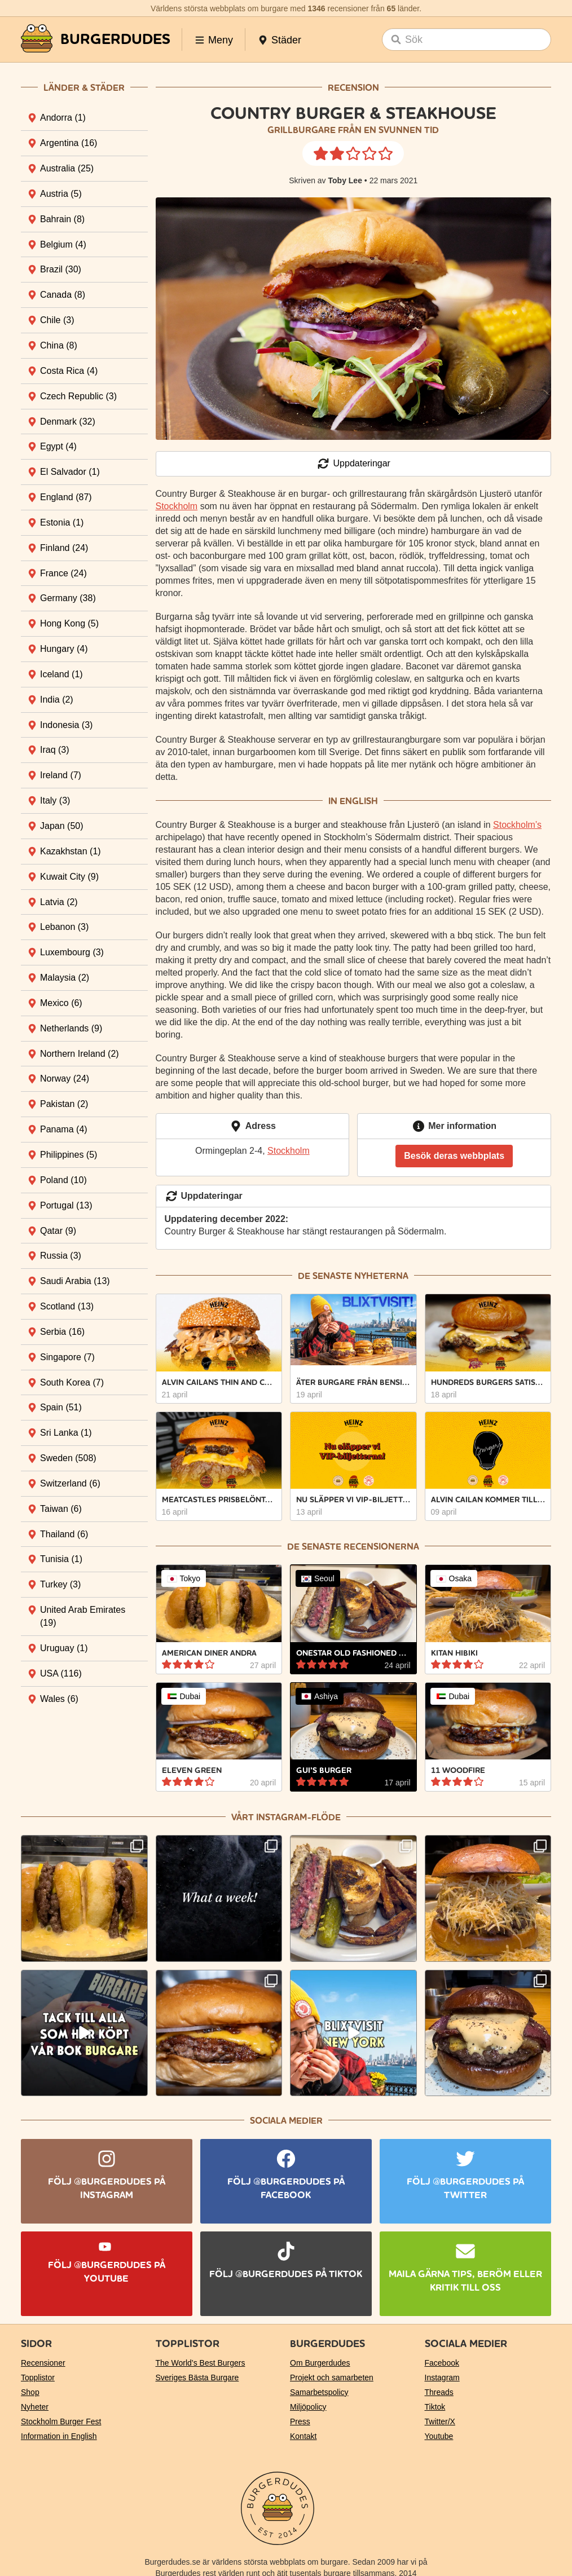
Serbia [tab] (62, 1331)
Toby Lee (345, 180)
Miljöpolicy (308, 2406)
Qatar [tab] (58, 1231)
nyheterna (381, 1276)
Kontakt (303, 2436)
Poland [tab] (63, 1180)
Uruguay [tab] (63, 1648)
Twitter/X (440, 2421)
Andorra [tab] (63, 117)
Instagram (442, 2377)
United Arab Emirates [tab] (82, 1616)
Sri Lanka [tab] (66, 1432)
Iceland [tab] (61, 674)
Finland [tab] (64, 548)
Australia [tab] (67, 168)
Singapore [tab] (67, 1357)
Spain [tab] (61, 1407)
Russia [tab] (60, 1255)
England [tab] (66, 497)
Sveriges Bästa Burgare (197, 2377)
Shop (30, 2392)
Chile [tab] (57, 320)
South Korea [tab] (72, 1382)
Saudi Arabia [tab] (75, 1281)
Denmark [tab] (67, 421)
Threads (439, 2392)
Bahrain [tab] (62, 219)
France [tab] (63, 573)
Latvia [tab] (59, 902)
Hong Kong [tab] (69, 623)
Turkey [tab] (60, 1584)
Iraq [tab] (54, 750)
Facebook (442, 2362)
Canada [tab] (62, 294)
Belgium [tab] (63, 244)
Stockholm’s (517, 825)
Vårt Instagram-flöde (286, 1817)
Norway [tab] (64, 1078)
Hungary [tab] (63, 649)
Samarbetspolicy (319, 2392)
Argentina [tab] (68, 143)
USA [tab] (61, 1673)
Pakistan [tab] (64, 1104)
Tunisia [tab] (61, 1559)
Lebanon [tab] (64, 927)
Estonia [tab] (61, 522)
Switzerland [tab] (70, 1483)
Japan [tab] (61, 826)
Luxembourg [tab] (72, 952)
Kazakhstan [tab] (70, 851)
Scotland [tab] (67, 1306)
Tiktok (435, 2406)
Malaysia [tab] (64, 977)
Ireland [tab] (60, 775)
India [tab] (56, 699)
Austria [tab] (61, 194)
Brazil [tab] (60, 269)
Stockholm (177, 506)
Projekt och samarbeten (331, 2377)
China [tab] (58, 345)
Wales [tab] (59, 1699)
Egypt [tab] (58, 446)
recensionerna (381, 1546)
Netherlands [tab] (71, 1028)
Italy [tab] (55, 800)
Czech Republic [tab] (78, 396)
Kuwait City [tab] (69, 876)
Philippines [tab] (68, 1154)
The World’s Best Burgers (200, 2362)
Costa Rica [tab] (69, 371)
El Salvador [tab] (70, 472)
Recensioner (43, 2362)
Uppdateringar (353, 463)
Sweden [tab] (68, 1458)
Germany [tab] (68, 598)
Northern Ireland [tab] (79, 1053)
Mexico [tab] (61, 1003)
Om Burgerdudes (320, 2362)
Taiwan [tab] (61, 1509)
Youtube (439, 2436)
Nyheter (35, 2406)
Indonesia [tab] (66, 725)
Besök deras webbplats (454, 1156)
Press (300, 2421)
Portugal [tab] (66, 1205)
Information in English (59, 2436)
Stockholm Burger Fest (61, 2421)
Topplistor (38, 2377)
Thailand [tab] (64, 1534)
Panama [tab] (63, 1129)
